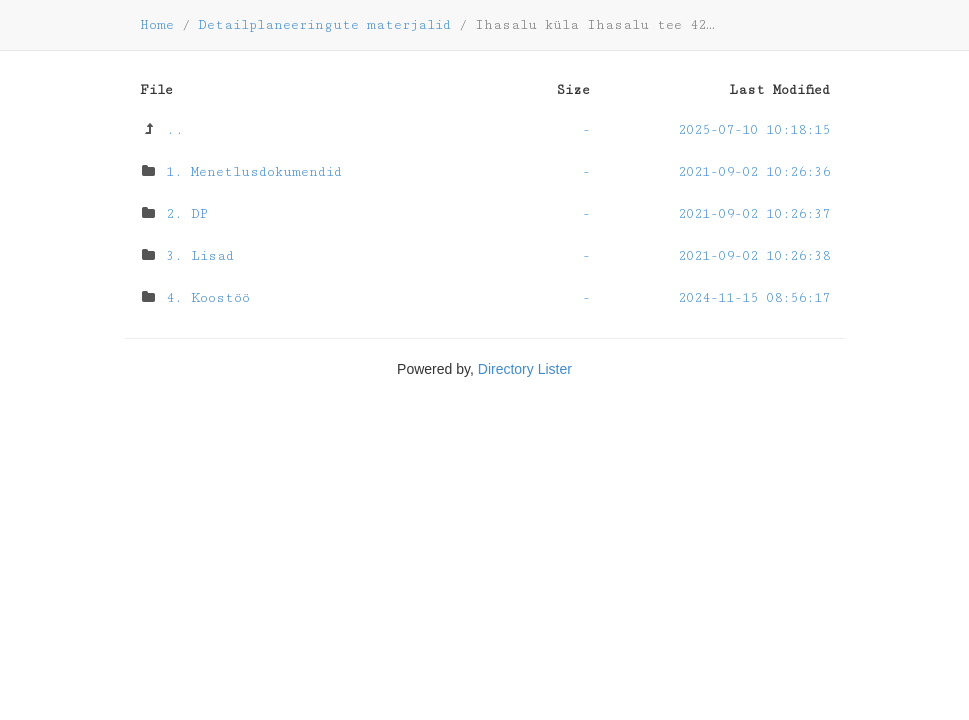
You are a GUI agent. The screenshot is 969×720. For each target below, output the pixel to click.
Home (157, 25)
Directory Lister (525, 369)
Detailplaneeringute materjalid (324, 25)
